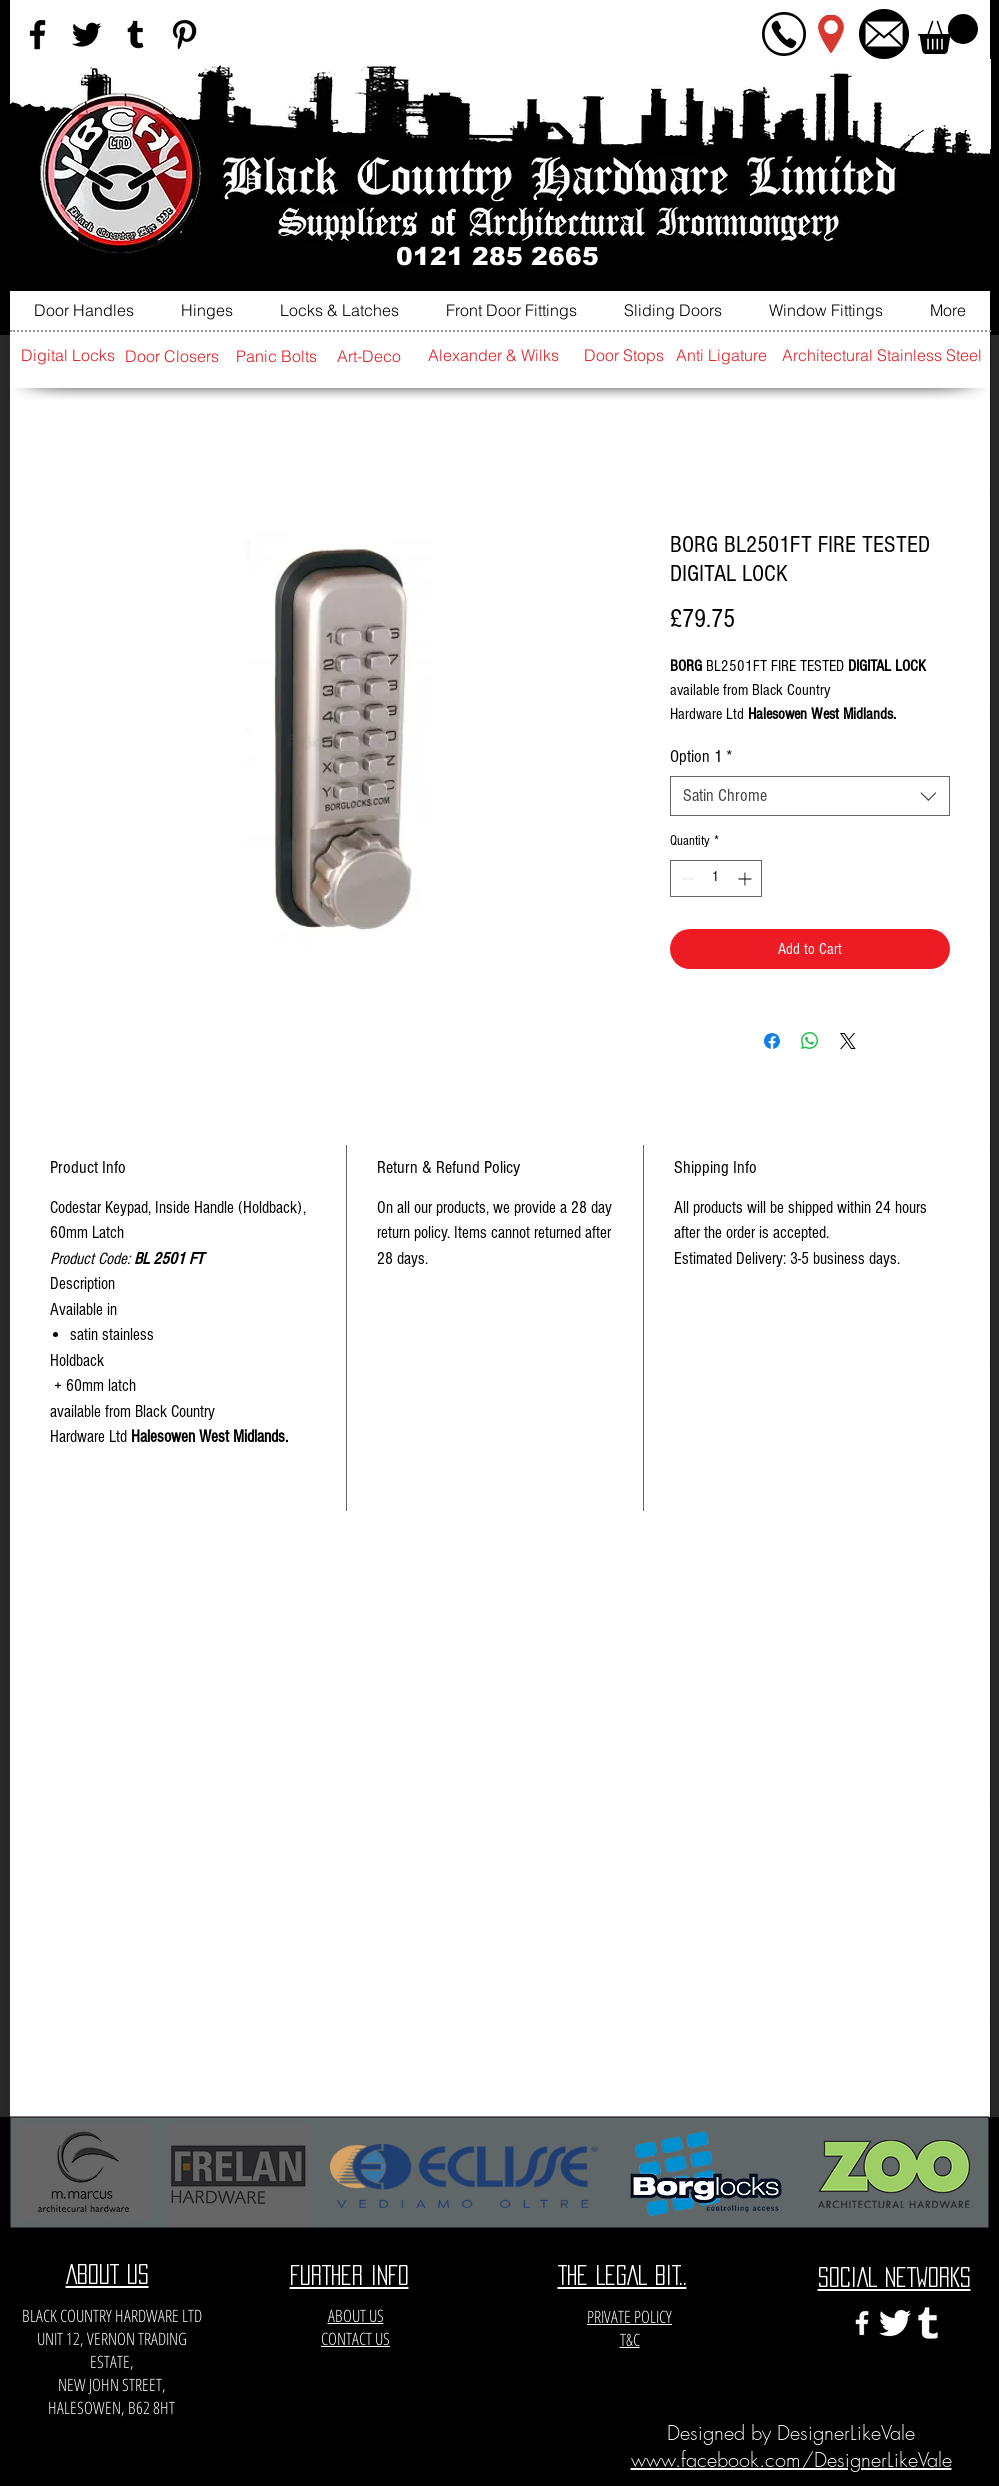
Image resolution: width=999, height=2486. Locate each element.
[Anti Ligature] (722, 355)
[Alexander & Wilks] (494, 355)
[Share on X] (848, 1041)
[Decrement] (685, 878)
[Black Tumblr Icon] (135, 34)
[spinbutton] (716, 878)
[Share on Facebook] (772, 1041)
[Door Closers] (172, 356)
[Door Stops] (624, 355)
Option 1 (701, 756)
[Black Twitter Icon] (86, 34)
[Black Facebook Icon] (37, 34)
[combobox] (810, 796)
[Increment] (746, 878)
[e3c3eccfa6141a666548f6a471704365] (928, 2323)
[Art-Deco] (369, 356)
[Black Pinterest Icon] (184, 34)
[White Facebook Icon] (862, 2323)
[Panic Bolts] (277, 356)
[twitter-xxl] (895, 2323)
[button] (948, 34)
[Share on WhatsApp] (810, 1041)
